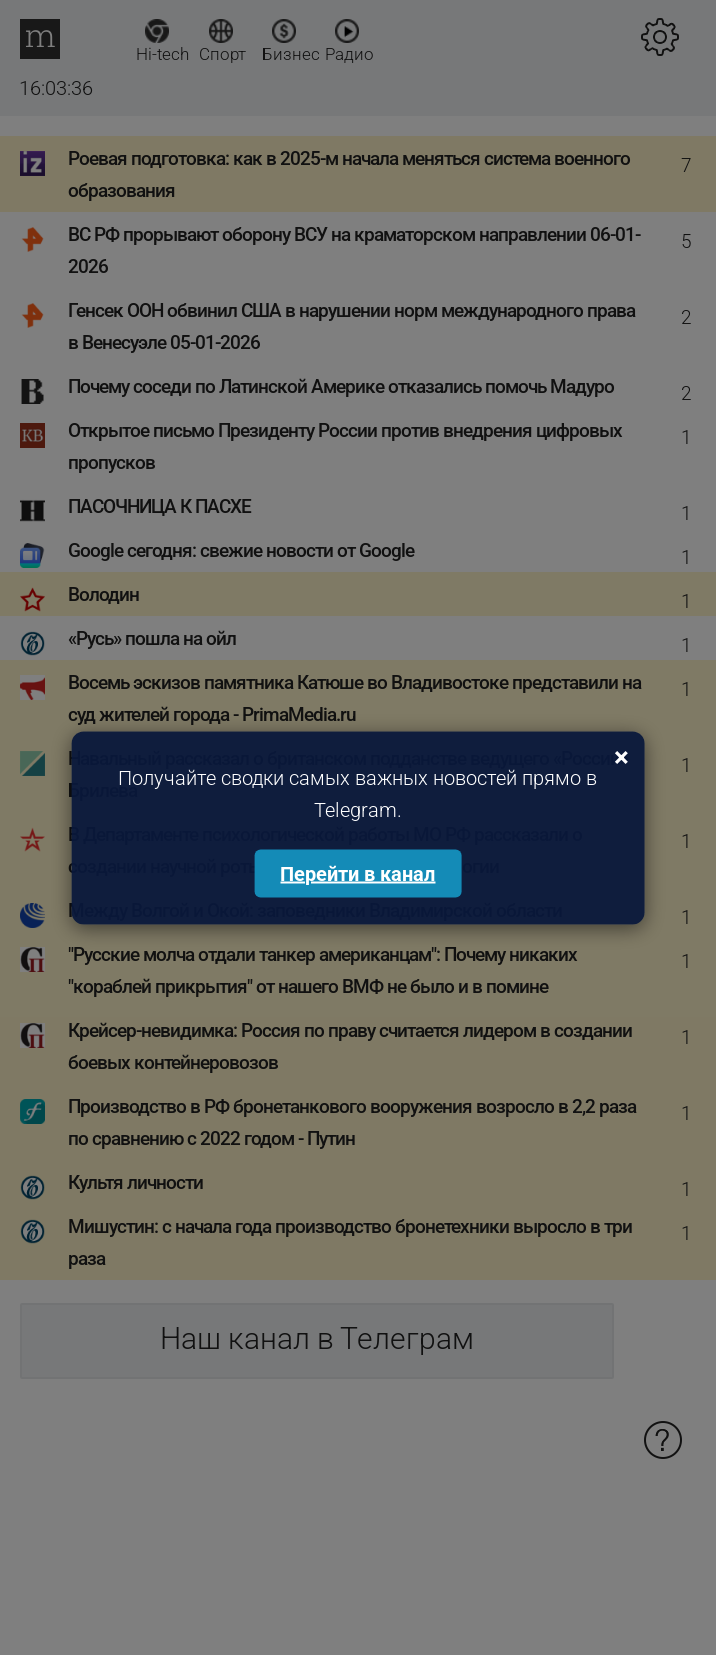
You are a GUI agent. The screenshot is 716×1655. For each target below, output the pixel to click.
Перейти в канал (357, 873)
